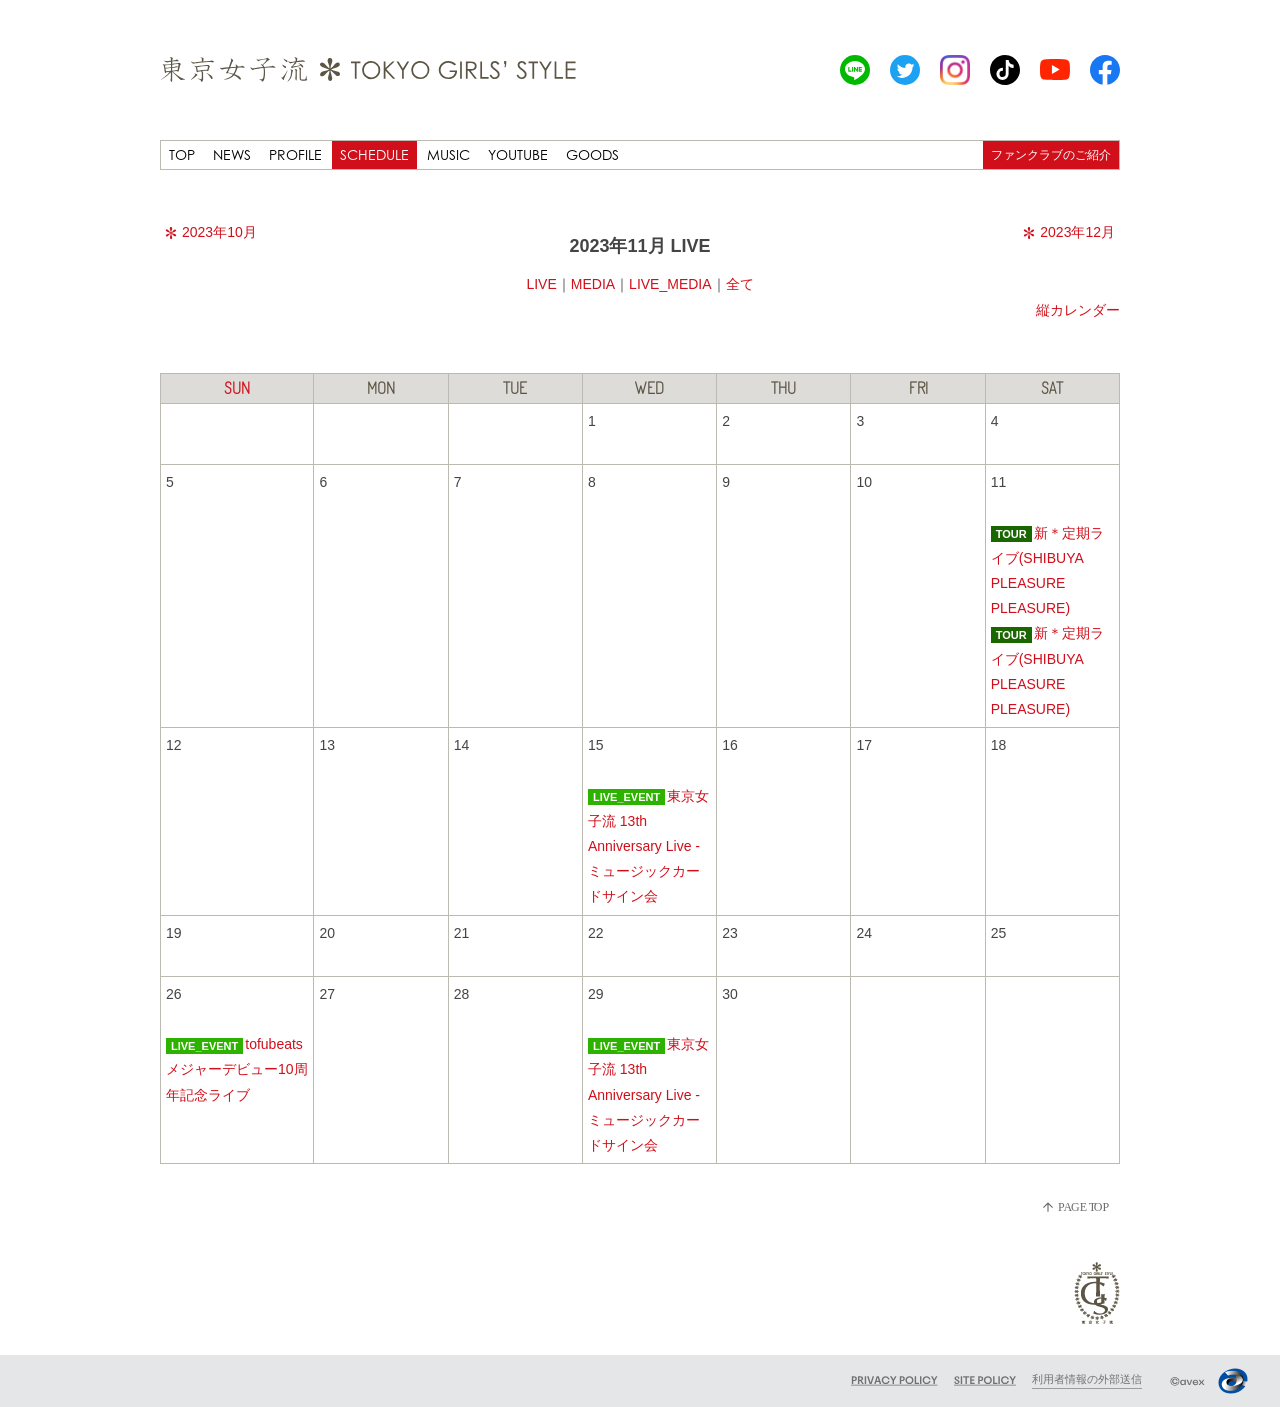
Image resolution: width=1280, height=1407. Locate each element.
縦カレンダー (1078, 310)
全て (740, 284)
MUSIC (448, 154)
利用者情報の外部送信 (1087, 1379)
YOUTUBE (518, 154)
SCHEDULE (374, 154)
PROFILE (295, 154)
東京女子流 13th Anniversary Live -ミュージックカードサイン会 (648, 846)
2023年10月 (211, 232)
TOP (182, 154)
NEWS (232, 154)
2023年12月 (1069, 232)
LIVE (541, 284)
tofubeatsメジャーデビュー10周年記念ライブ (237, 1069)
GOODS (592, 154)
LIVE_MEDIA (670, 284)
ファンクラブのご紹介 (1051, 154)
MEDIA (593, 284)
